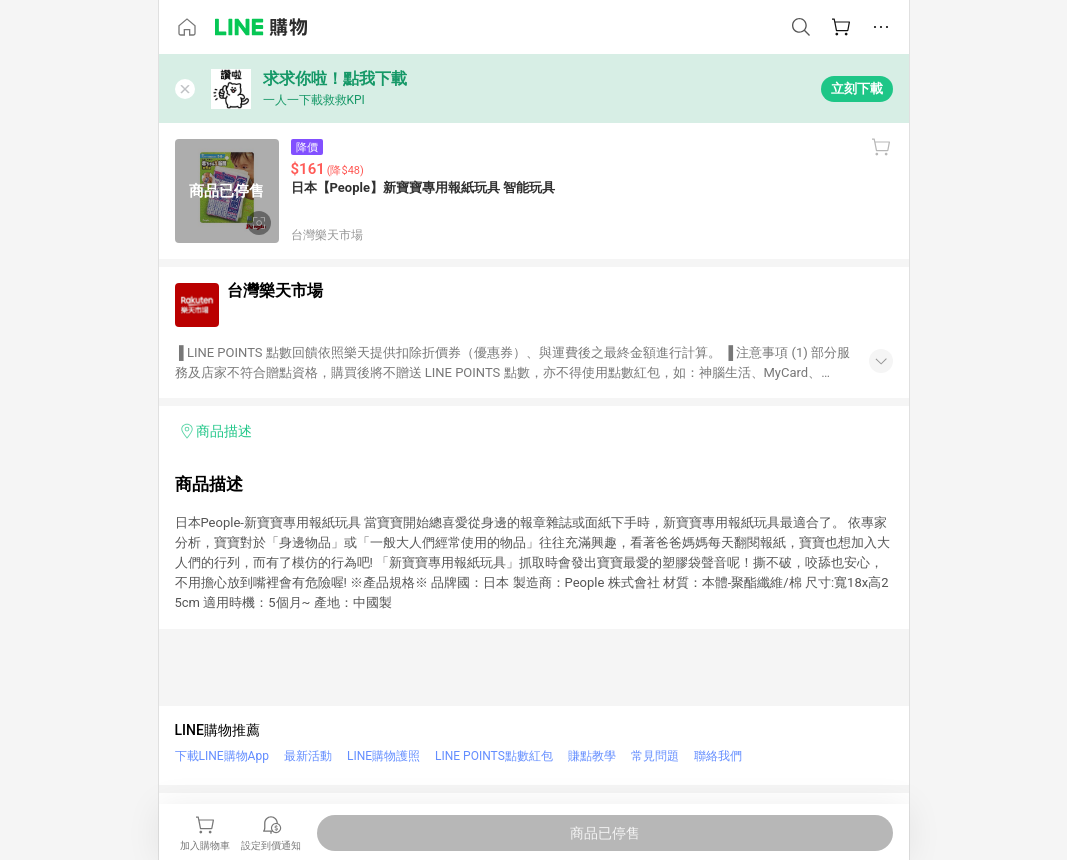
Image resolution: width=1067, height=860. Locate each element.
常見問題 (655, 756)
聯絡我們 (718, 756)
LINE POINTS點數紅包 (494, 756)
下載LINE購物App (222, 756)
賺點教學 (592, 756)
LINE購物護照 (383, 756)
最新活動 (308, 756)
